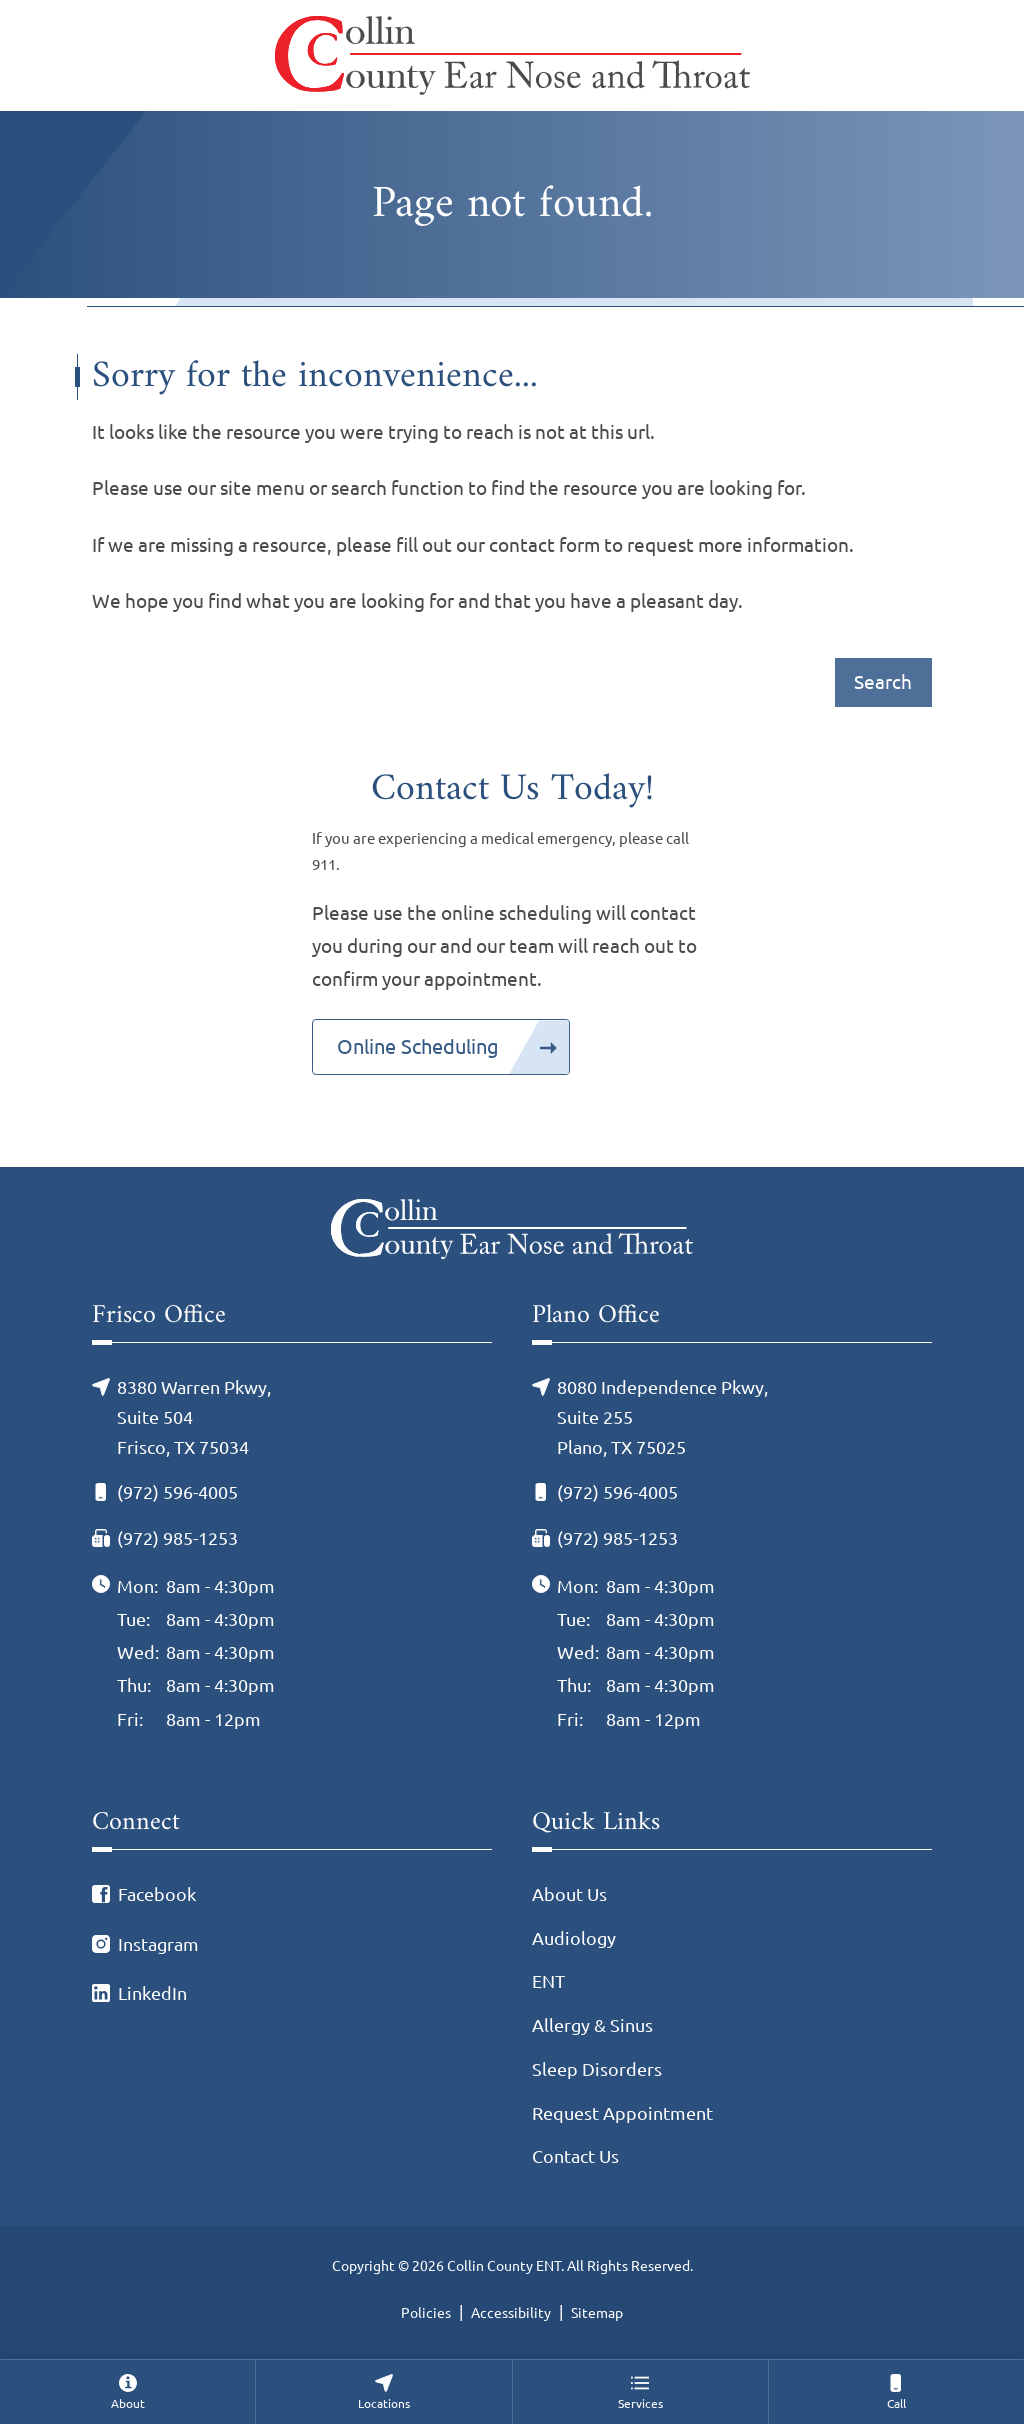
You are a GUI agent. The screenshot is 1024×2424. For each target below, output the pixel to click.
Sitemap (597, 2313)
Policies (426, 2313)
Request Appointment (622, 2113)
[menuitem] (127, 2391)
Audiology (574, 1938)
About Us (569, 1894)
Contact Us (575, 2156)
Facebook (157, 1894)
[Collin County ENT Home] (512, 55)
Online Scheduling (418, 1046)
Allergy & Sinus (592, 2025)
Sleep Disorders (597, 2069)
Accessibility (511, 2313)
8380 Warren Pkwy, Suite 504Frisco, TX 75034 (194, 1417)
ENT (548, 1981)
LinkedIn (152, 1993)
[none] (127, 2391)
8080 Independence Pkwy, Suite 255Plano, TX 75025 (662, 1417)
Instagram (158, 1944)
